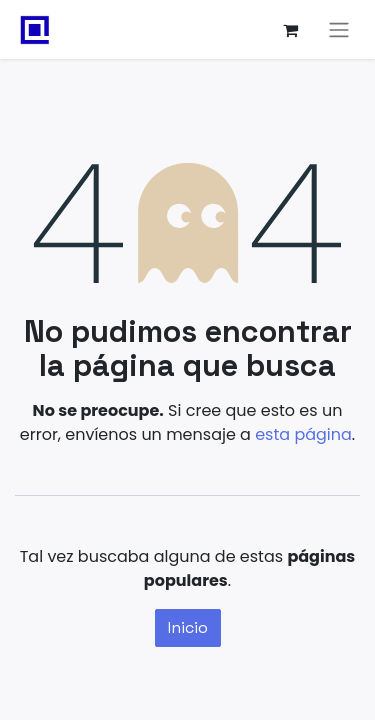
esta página (303, 434)
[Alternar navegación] (339, 29)
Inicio (188, 627)
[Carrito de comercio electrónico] (290, 30)
